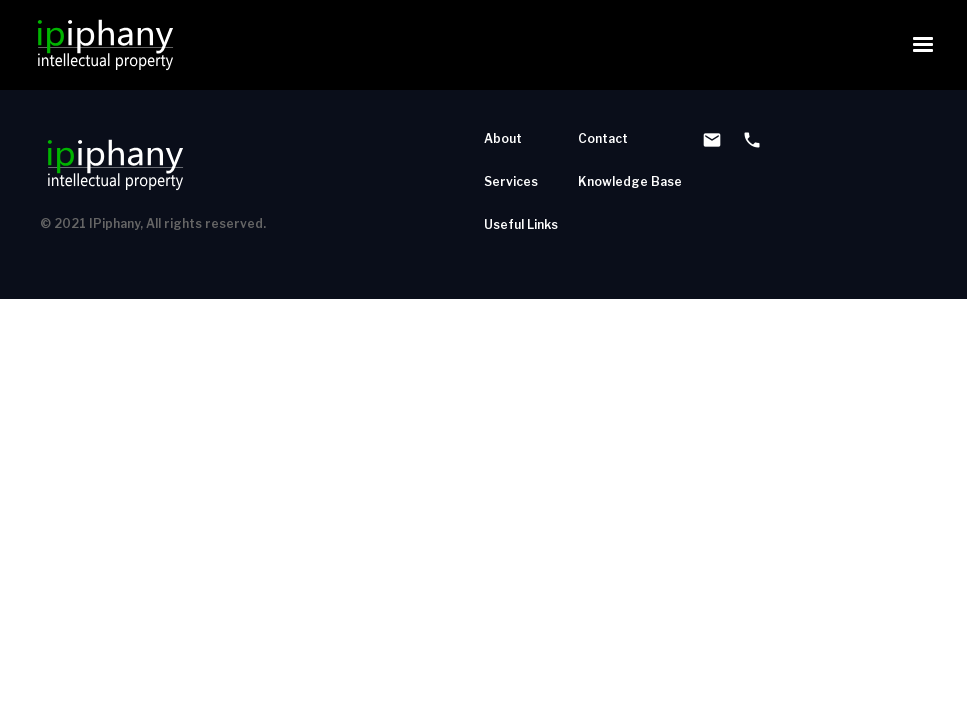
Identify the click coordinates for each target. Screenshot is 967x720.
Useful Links (521, 224)
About (503, 138)
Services (511, 181)
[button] (923, 45)
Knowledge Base (630, 181)
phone (752, 140)
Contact (603, 138)
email (712, 140)
